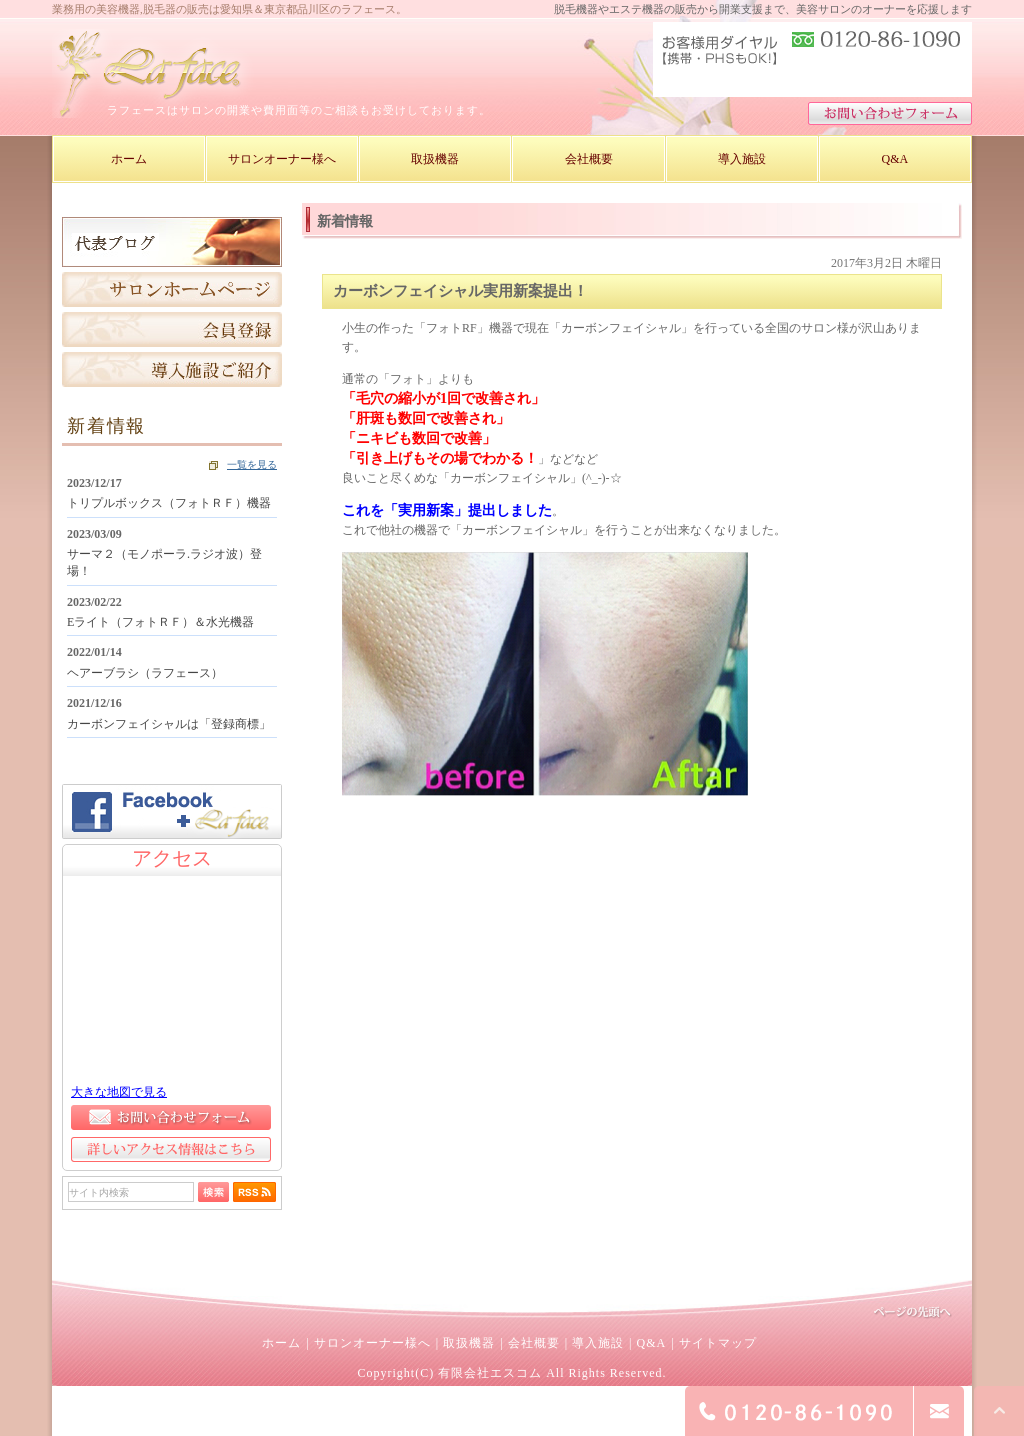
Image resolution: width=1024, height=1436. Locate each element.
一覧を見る (252, 464)
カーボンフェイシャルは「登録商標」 (169, 724)
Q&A (651, 1343)
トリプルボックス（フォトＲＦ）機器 (169, 503)
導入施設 (598, 1343)
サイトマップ (718, 1343)
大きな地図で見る (119, 1092)
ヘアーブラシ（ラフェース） (145, 673)
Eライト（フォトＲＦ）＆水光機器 (160, 622)
